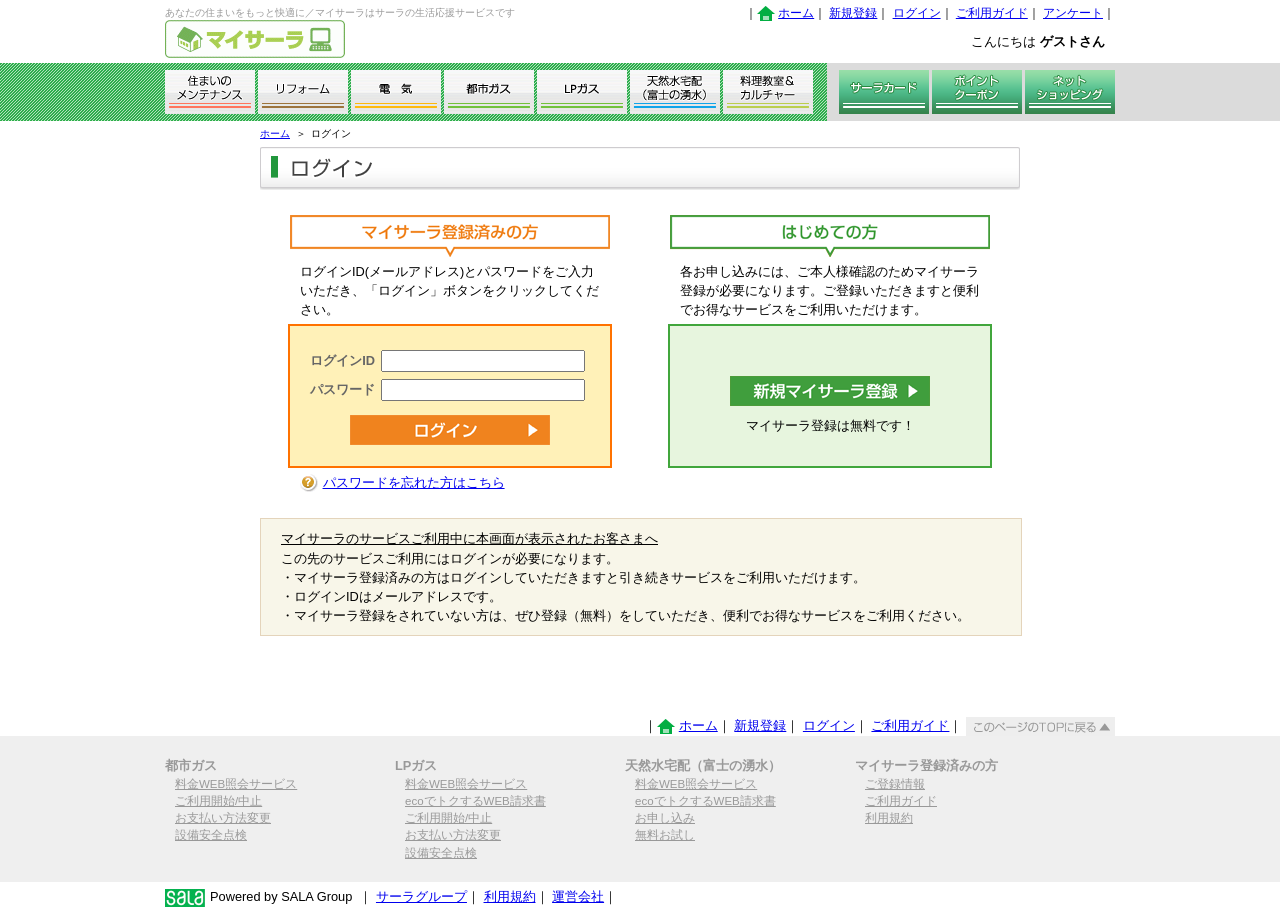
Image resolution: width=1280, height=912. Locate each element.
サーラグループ (421, 896)
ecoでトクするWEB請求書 (475, 801)
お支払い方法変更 (223, 818)
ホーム (796, 13)
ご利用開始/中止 (218, 801)
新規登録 (853, 13)
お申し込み (665, 818)
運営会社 (578, 896)
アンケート (1073, 13)
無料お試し (665, 835)
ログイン (917, 13)
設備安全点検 (211, 835)
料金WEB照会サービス (236, 784)
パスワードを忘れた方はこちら (414, 482)
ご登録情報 (895, 784)
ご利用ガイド (992, 13)
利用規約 (889, 818)
